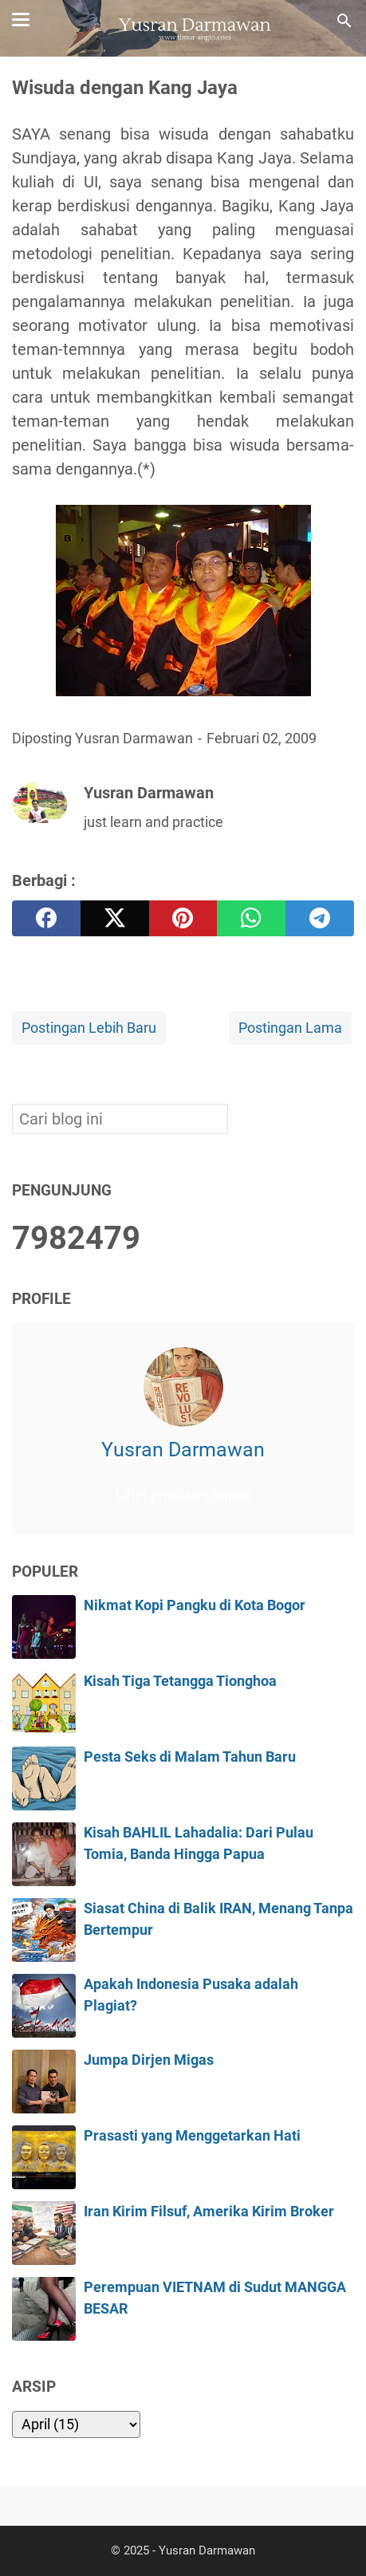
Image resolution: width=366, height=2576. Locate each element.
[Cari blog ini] (344, 20)
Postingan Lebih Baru (89, 1028)
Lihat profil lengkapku (183, 1495)
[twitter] (115, 918)
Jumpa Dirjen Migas (149, 2060)
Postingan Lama (290, 1028)
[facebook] (46, 918)
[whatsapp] (251, 918)
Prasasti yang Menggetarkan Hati (192, 2136)
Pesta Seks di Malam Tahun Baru (190, 1757)
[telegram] (319, 918)
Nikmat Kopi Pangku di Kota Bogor (194, 1605)
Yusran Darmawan (183, 1449)
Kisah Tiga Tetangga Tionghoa (180, 1681)
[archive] (76, 2424)
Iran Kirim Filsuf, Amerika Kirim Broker (209, 2212)
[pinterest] (183, 918)
